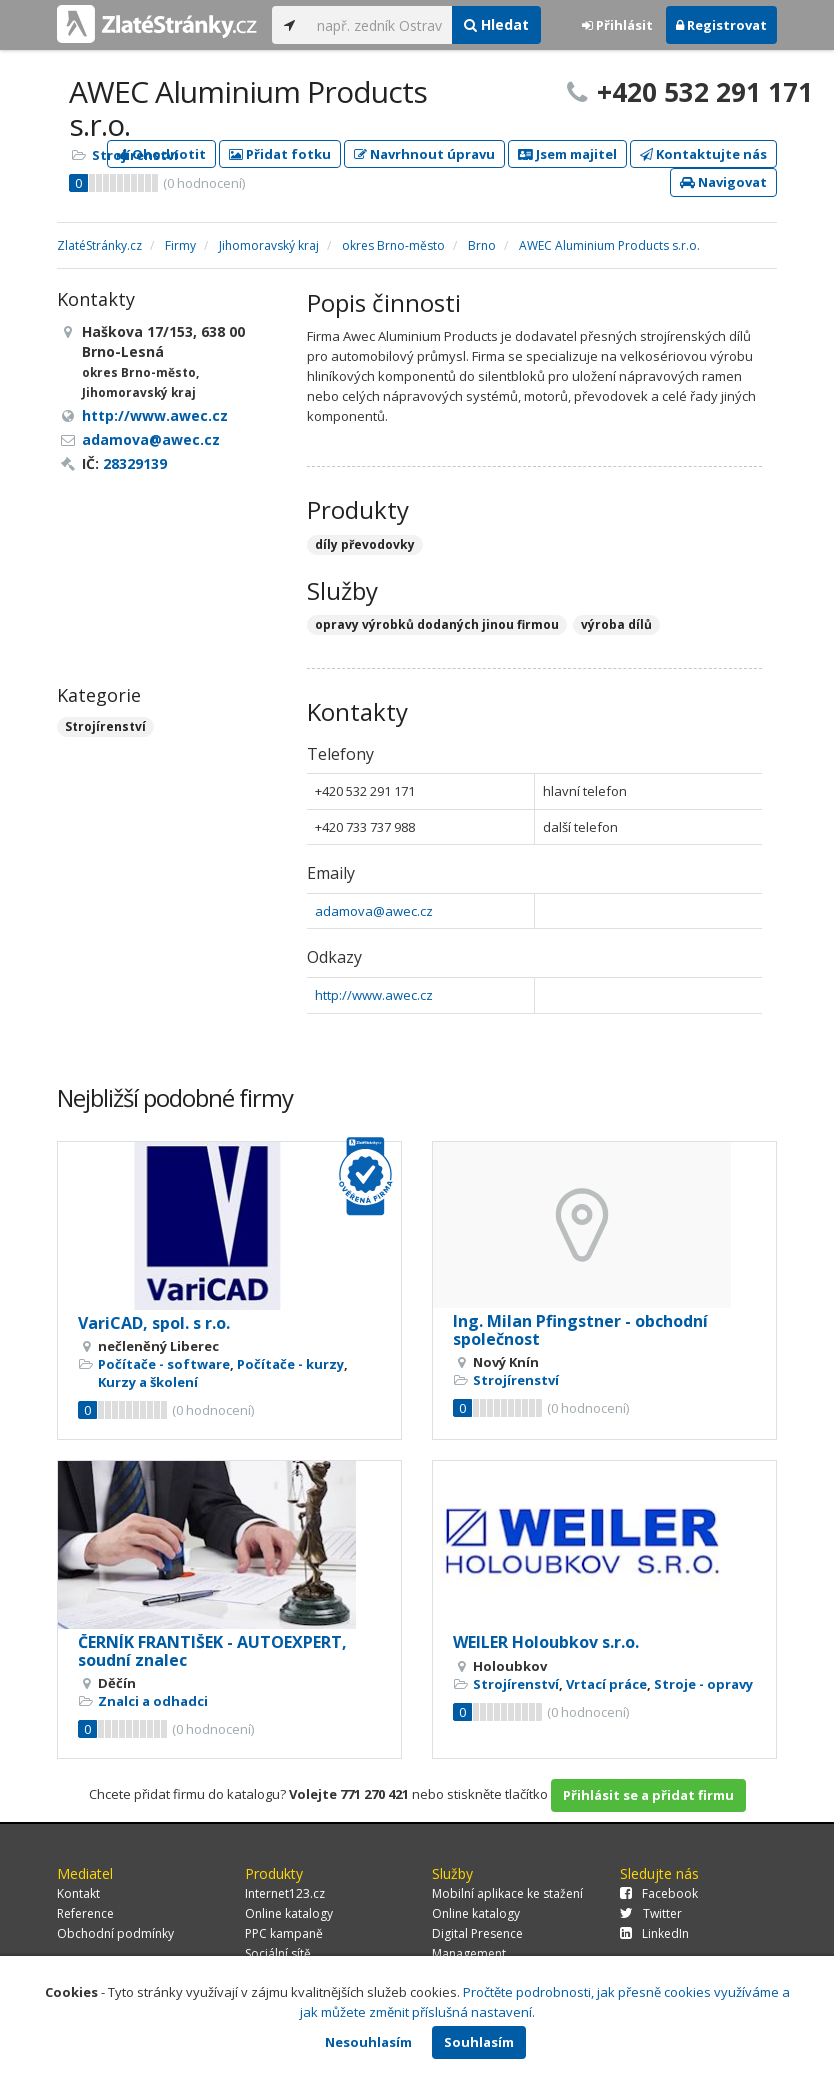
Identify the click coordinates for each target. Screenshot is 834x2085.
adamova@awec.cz (374, 911)
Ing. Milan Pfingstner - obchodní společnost (580, 1330)
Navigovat (723, 182)
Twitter (651, 1913)
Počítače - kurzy (290, 1364)
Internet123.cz (285, 1893)
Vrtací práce (606, 1684)
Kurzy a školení (148, 1382)
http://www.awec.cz (374, 995)
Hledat (496, 24)
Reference (85, 1913)
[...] (379, 25)
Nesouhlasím (368, 2042)
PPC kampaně (284, 1933)
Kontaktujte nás (703, 154)
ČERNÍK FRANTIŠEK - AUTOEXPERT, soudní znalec (212, 1651)
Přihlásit (617, 25)
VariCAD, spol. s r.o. (154, 1323)
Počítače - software (164, 1364)
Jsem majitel (567, 154)
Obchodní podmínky (115, 1933)
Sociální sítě (278, 1953)
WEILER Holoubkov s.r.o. (546, 1642)
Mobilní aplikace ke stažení (507, 1893)
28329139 (135, 463)
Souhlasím (479, 2042)
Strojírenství (135, 155)
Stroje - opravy (703, 1684)
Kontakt (78, 1893)
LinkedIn (654, 1933)
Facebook (659, 1893)
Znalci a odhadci (153, 1701)
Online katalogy (289, 1913)
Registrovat (721, 25)
